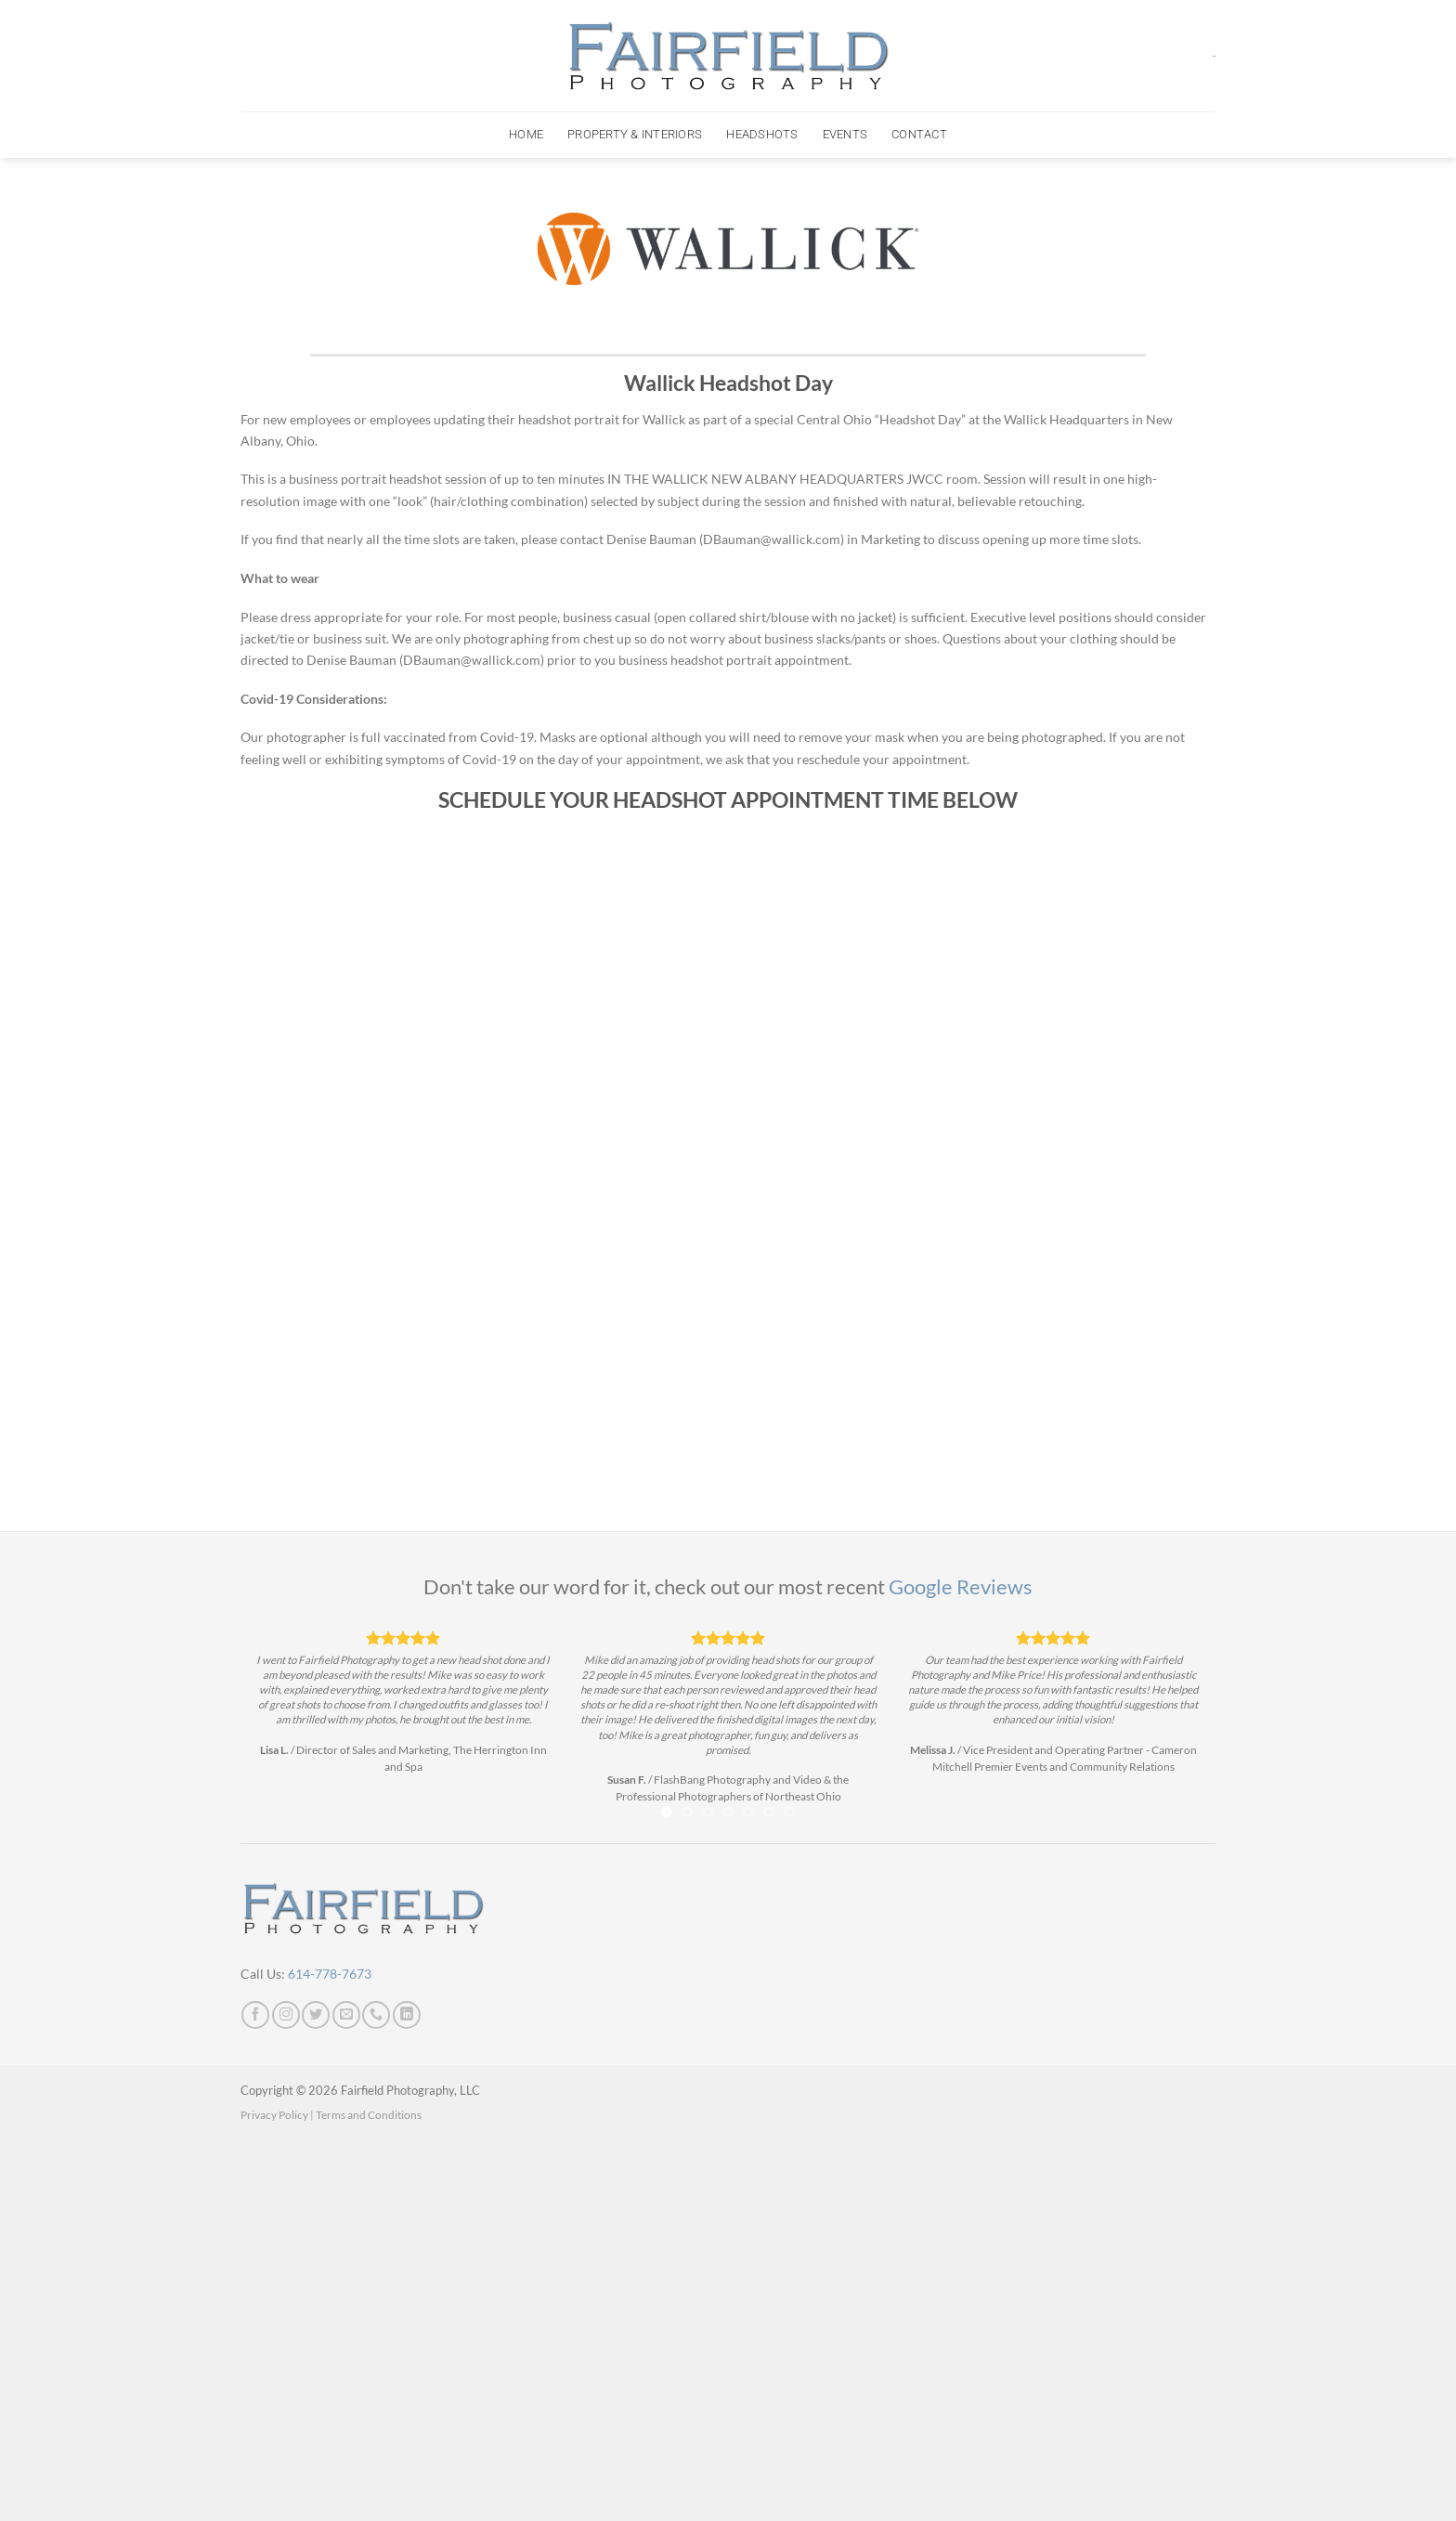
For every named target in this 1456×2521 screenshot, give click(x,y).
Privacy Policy (274, 2114)
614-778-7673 (329, 1974)
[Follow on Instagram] (286, 2015)
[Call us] (376, 2015)
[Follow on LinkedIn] (407, 2015)
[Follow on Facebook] (255, 2015)
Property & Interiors (634, 134)
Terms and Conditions (369, 2114)
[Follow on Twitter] (316, 2015)
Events (845, 134)
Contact (919, 134)
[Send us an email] (346, 2015)
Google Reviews (961, 1587)
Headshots (762, 134)
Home (526, 134)
